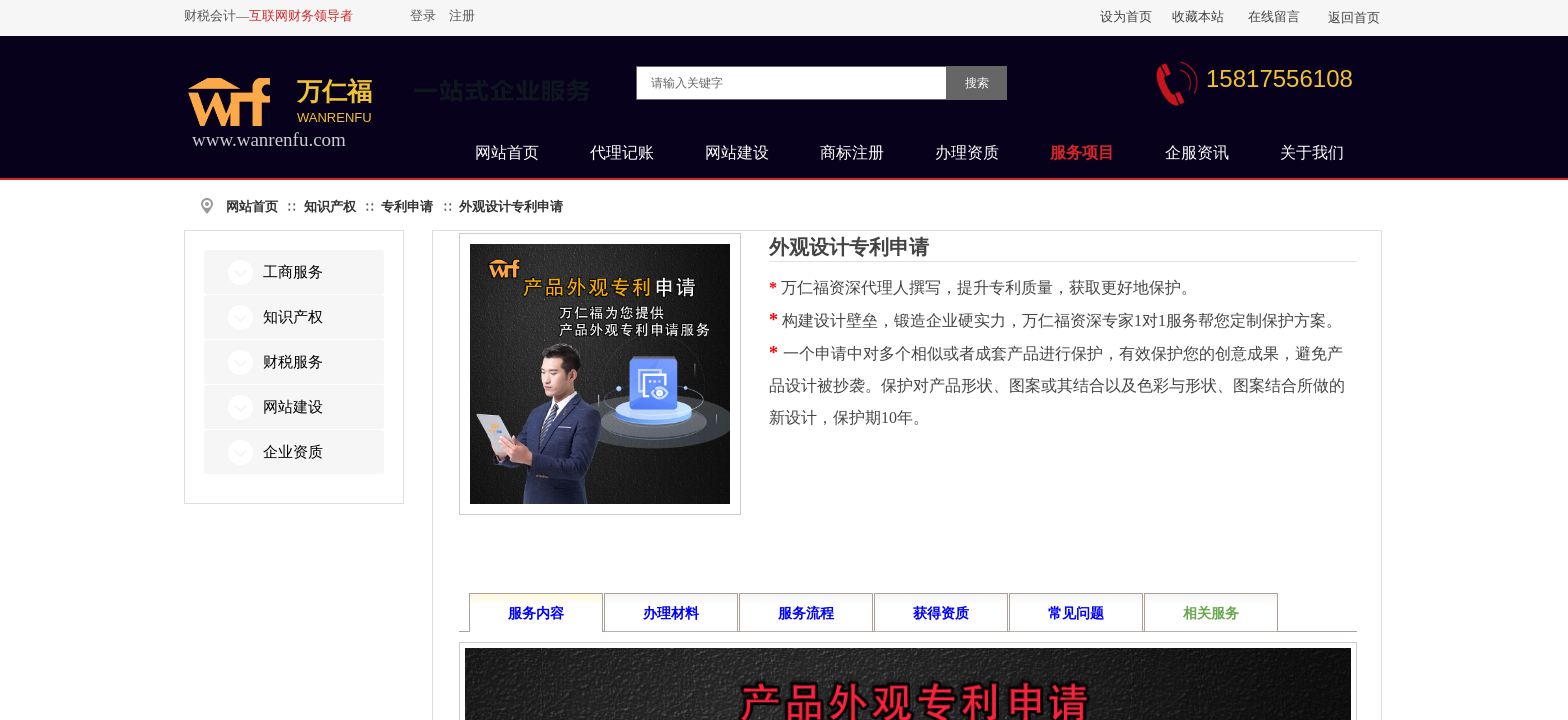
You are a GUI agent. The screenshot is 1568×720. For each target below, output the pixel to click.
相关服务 (1211, 613)
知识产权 (330, 206)
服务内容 (536, 613)
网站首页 (252, 206)
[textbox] (791, 83)
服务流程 (806, 613)
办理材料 (671, 613)
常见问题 (1076, 613)
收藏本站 (1198, 16)
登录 (423, 15)
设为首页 (1126, 16)
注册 (462, 15)
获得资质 (941, 613)
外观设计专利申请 (511, 206)
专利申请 (407, 206)
